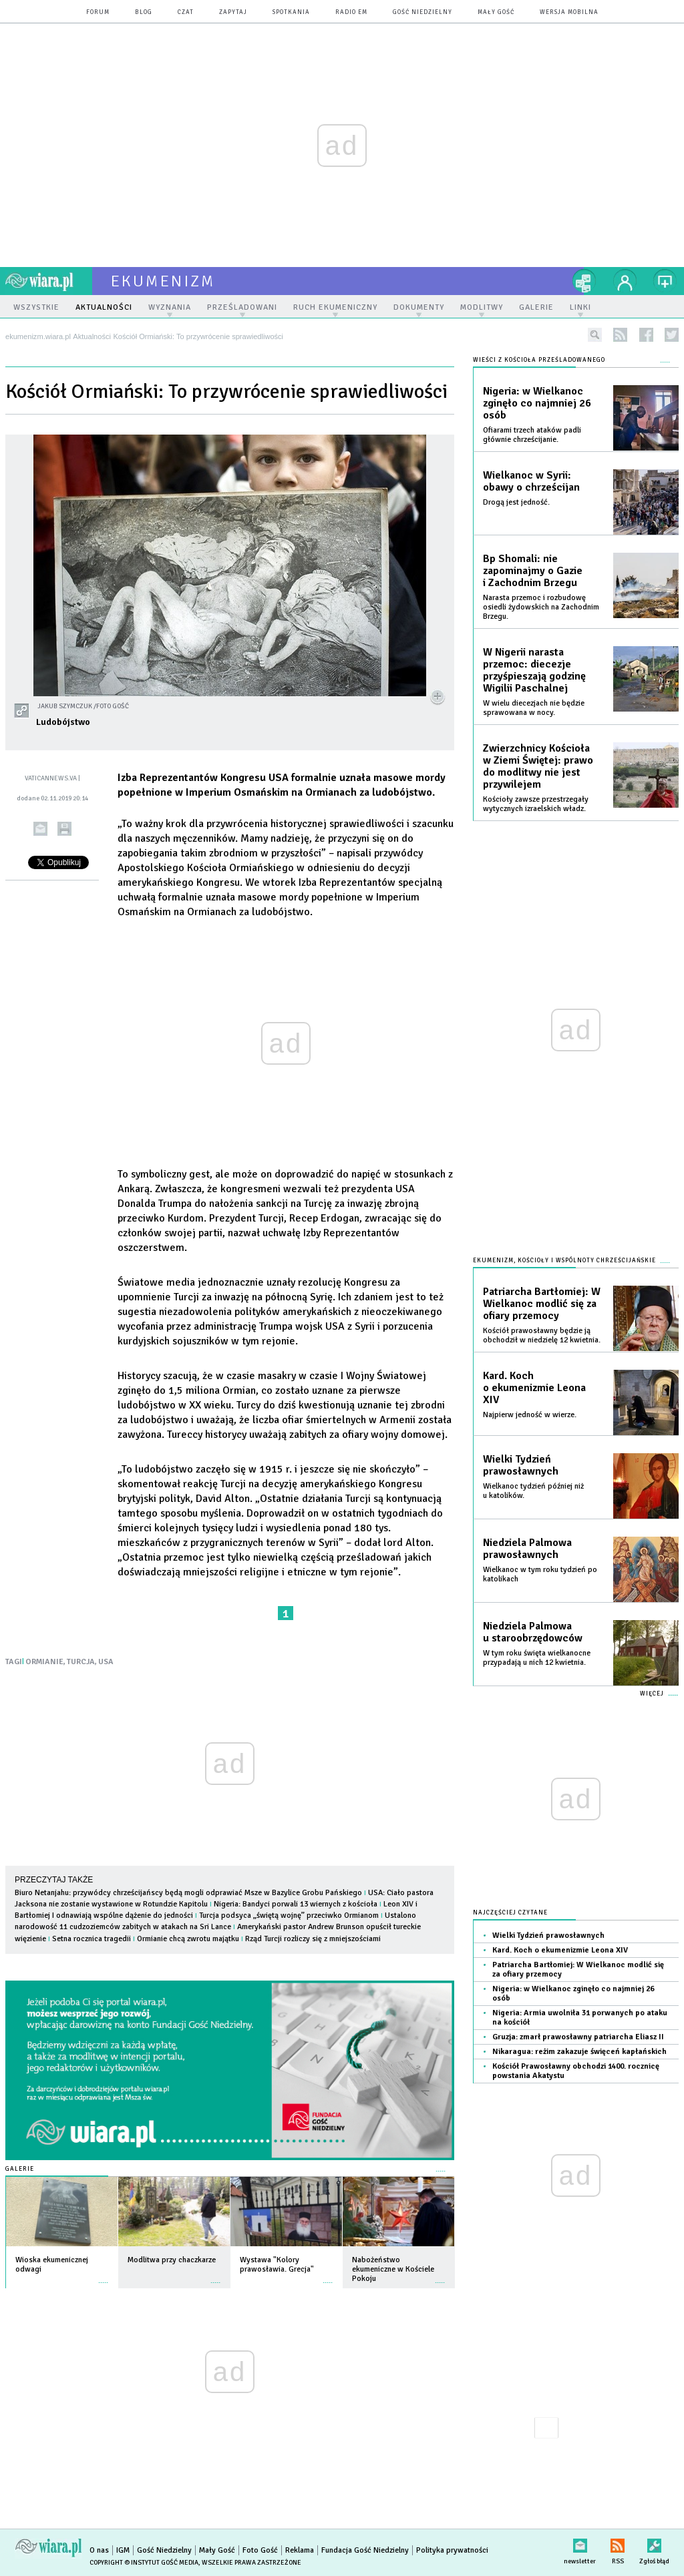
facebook (646, 335)
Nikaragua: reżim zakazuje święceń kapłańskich (579, 2052)
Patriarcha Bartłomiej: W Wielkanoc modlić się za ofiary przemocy (542, 1304)
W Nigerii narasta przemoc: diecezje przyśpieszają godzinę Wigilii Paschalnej (534, 670)
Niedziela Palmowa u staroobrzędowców (532, 1632)
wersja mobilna (569, 12)
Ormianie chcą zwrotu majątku (188, 1939)
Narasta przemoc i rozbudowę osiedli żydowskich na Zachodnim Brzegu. (541, 607)
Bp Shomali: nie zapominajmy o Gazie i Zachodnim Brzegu (532, 571)
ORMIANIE (44, 1662)
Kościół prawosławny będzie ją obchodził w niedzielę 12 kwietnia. (542, 1335)
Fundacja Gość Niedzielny (365, 2550)
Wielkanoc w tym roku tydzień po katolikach (540, 1574)
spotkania (291, 12)
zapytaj (233, 12)
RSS (618, 2543)
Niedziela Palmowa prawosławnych (527, 1549)
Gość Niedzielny (422, 12)
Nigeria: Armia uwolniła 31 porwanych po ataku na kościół (579, 2017)
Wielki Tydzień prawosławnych (520, 1465)
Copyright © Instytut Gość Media (144, 2563)
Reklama (299, 2550)
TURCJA (81, 1662)
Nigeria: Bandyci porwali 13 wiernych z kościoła (296, 1904)
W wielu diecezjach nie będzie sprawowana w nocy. (533, 708)
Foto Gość (260, 2550)
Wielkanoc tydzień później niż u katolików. (533, 1491)
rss (620, 335)
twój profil (625, 281)
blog (143, 12)
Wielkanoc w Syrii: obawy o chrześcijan (531, 481)
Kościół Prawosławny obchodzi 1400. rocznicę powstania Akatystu (575, 2071)
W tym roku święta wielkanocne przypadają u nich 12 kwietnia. (536, 1657)
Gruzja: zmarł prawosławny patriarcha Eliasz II (578, 2037)
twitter (672, 335)
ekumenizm (163, 281)
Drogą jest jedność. (516, 502)
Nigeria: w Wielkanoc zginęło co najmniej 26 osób (537, 403)
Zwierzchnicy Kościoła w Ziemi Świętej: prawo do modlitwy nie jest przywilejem (538, 766)
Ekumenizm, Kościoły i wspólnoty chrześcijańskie (564, 1260)
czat (186, 12)
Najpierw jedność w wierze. (529, 1415)
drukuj (64, 829)
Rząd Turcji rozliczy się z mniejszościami (313, 1939)
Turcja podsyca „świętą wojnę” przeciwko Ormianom (289, 1915)
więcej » (103, 2276)
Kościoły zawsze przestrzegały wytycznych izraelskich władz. (535, 804)
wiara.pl (48, 281)
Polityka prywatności (452, 2550)
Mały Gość (496, 12)
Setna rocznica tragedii (91, 1939)
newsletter (580, 2543)
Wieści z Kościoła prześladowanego (539, 360)
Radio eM (351, 12)
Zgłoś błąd (654, 2543)
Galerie (19, 2169)
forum (98, 12)
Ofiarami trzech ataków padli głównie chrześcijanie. (532, 435)
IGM (123, 2550)
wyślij (40, 829)
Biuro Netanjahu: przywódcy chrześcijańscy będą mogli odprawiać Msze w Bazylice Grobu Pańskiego (188, 1893)
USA (106, 1662)
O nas (99, 2550)
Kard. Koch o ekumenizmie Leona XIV (534, 1388)
